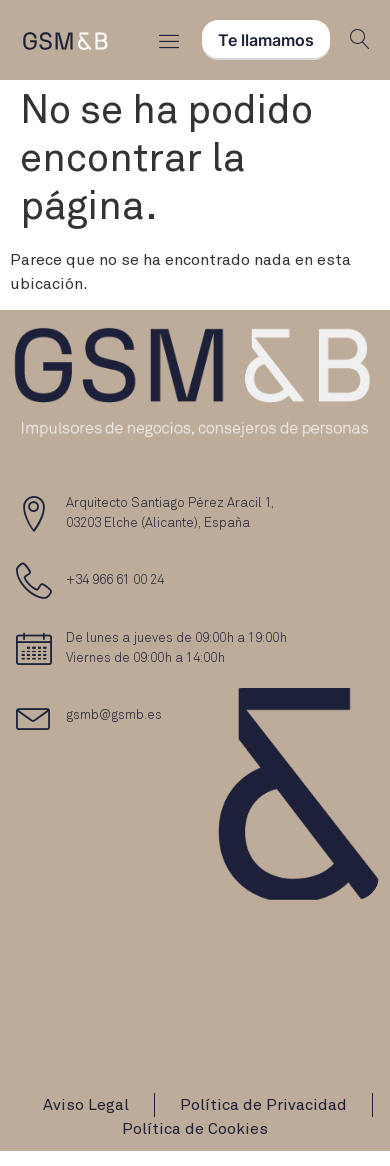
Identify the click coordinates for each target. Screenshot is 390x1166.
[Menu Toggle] (169, 40)
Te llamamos (266, 40)
